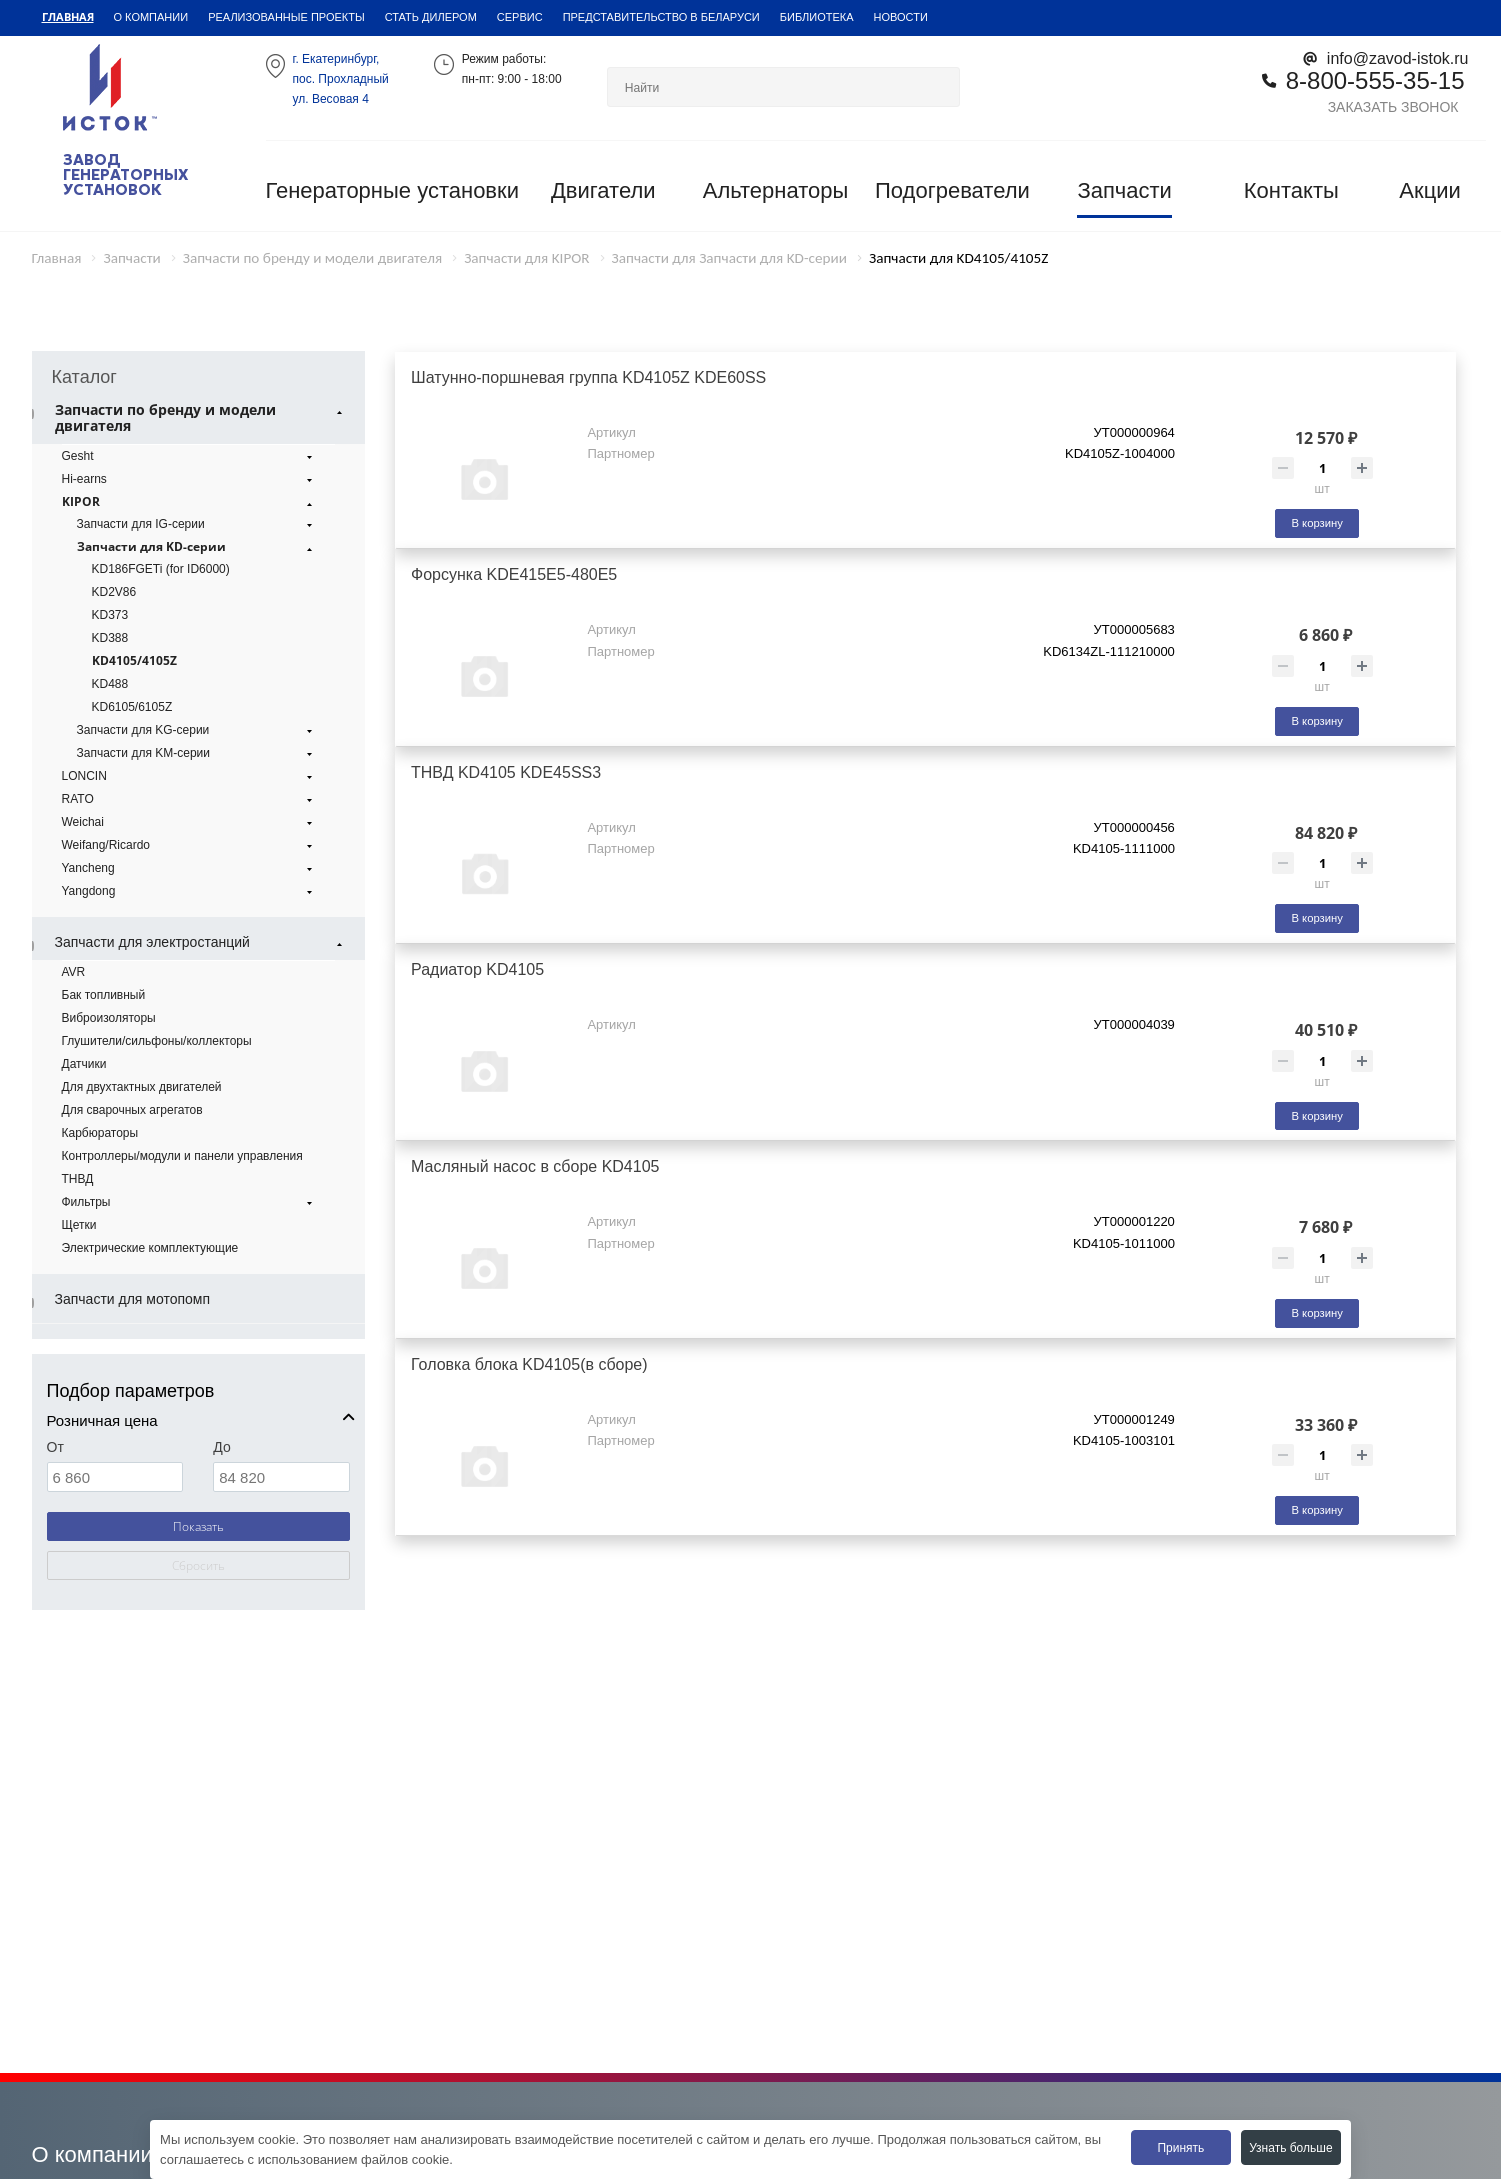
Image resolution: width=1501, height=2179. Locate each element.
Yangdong (190, 891)
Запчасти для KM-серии (197, 753)
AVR (74, 971)
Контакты (1291, 190)
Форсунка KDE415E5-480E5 (514, 574)
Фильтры (190, 1202)
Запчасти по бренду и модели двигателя (201, 417)
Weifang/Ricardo (190, 845)
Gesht (190, 456)
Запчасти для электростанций (201, 942)
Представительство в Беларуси (661, 16)
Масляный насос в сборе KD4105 (535, 1166)
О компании (151, 16)
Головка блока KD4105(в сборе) (529, 1364)
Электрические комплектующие (150, 1247)
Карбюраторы (100, 1132)
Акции (1429, 190)
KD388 (110, 637)
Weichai (190, 822)
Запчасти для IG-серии (197, 524)
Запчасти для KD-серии (197, 547)
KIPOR (190, 502)
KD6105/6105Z (132, 706)
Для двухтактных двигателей (142, 1086)
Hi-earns (190, 479)
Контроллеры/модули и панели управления (182, 1155)
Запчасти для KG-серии (197, 730)
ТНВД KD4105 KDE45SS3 (506, 772)
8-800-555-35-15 (1375, 79)
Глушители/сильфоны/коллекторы (157, 1040)
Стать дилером (431, 16)
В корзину (1316, 522)
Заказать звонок (1393, 106)
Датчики (84, 1063)
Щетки (79, 1224)
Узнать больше (1290, 2147)
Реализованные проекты (286, 16)
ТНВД (78, 1178)
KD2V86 (114, 591)
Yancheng (190, 868)
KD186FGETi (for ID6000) (161, 568)
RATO (190, 799)
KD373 (110, 614)
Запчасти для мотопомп (133, 1298)
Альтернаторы (776, 190)
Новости (901, 16)
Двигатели (603, 190)
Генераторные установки (392, 190)
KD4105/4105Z (134, 660)
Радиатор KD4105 (477, 969)
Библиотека (817, 16)
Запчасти (1124, 190)
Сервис (520, 16)
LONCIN (190, 776)
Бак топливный (104, 994)
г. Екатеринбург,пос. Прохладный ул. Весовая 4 (341, 78)
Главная (68, 16)
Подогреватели (952, 190)
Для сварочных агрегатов (132, 1109)
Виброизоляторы (109, 1017)
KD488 (110, 683)
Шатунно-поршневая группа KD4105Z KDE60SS (588, 377)
